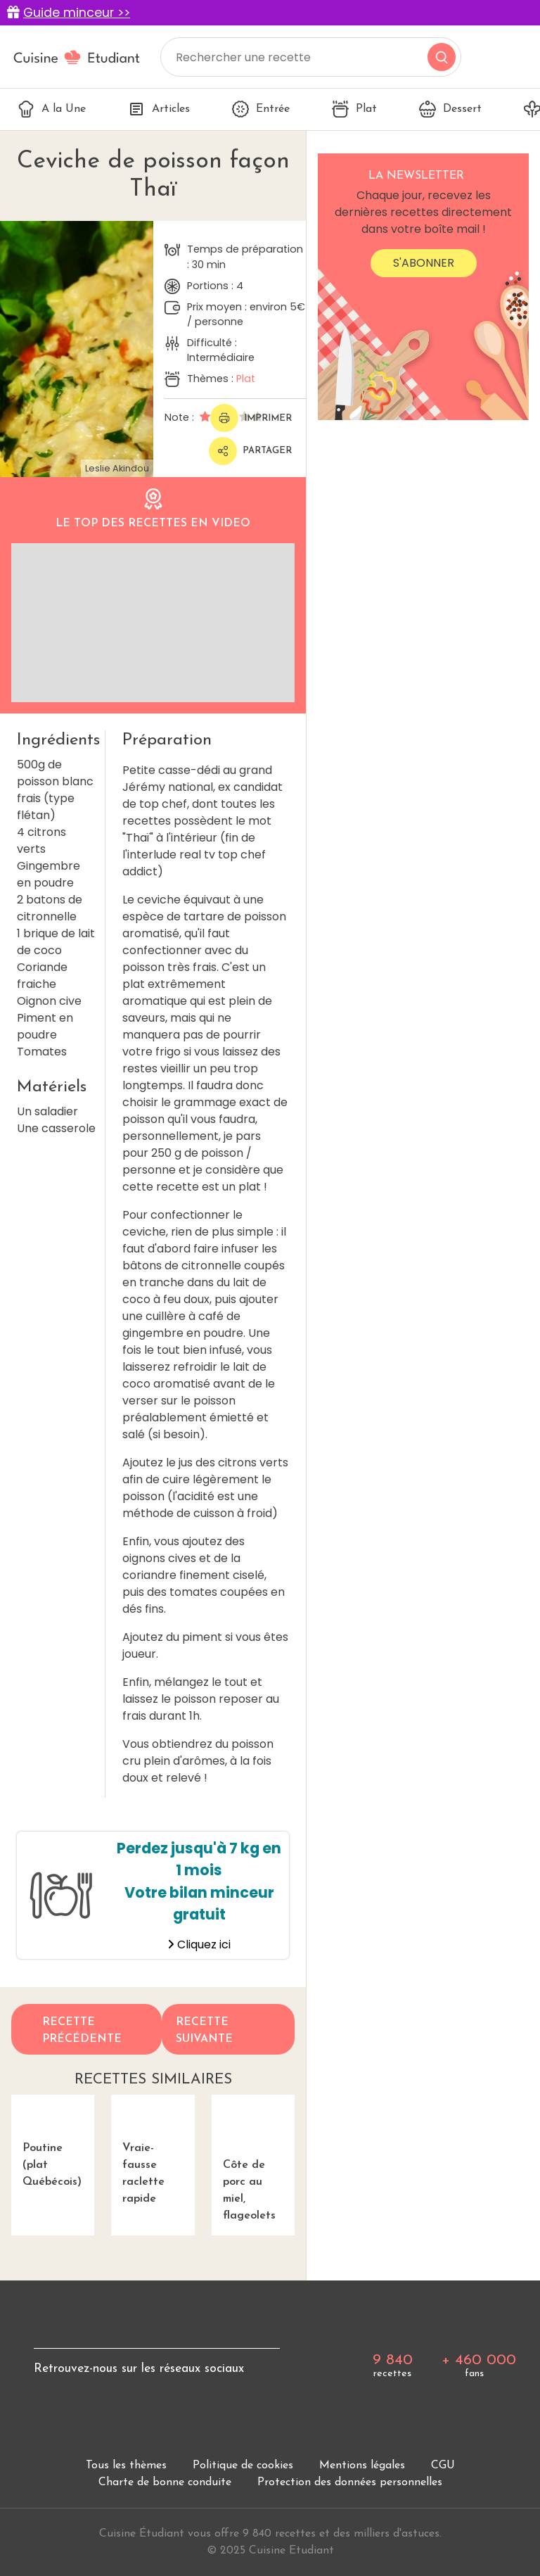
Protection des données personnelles (349, 2482)
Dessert (450, 109)
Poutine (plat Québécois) (52, 2141)
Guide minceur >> (76, 12)
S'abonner (423, 263)
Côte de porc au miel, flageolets (253, 2158)
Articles (159, 109)
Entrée (261, 109)
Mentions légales (362, 2465)
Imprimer (251, 418)
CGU (443, 2465)
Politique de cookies (243, 2465)
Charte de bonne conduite (164, 2482)
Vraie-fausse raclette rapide (152, 2149)
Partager (250, 451)
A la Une (52, 109)
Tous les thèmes (126, 2465)
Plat (354, 109)
